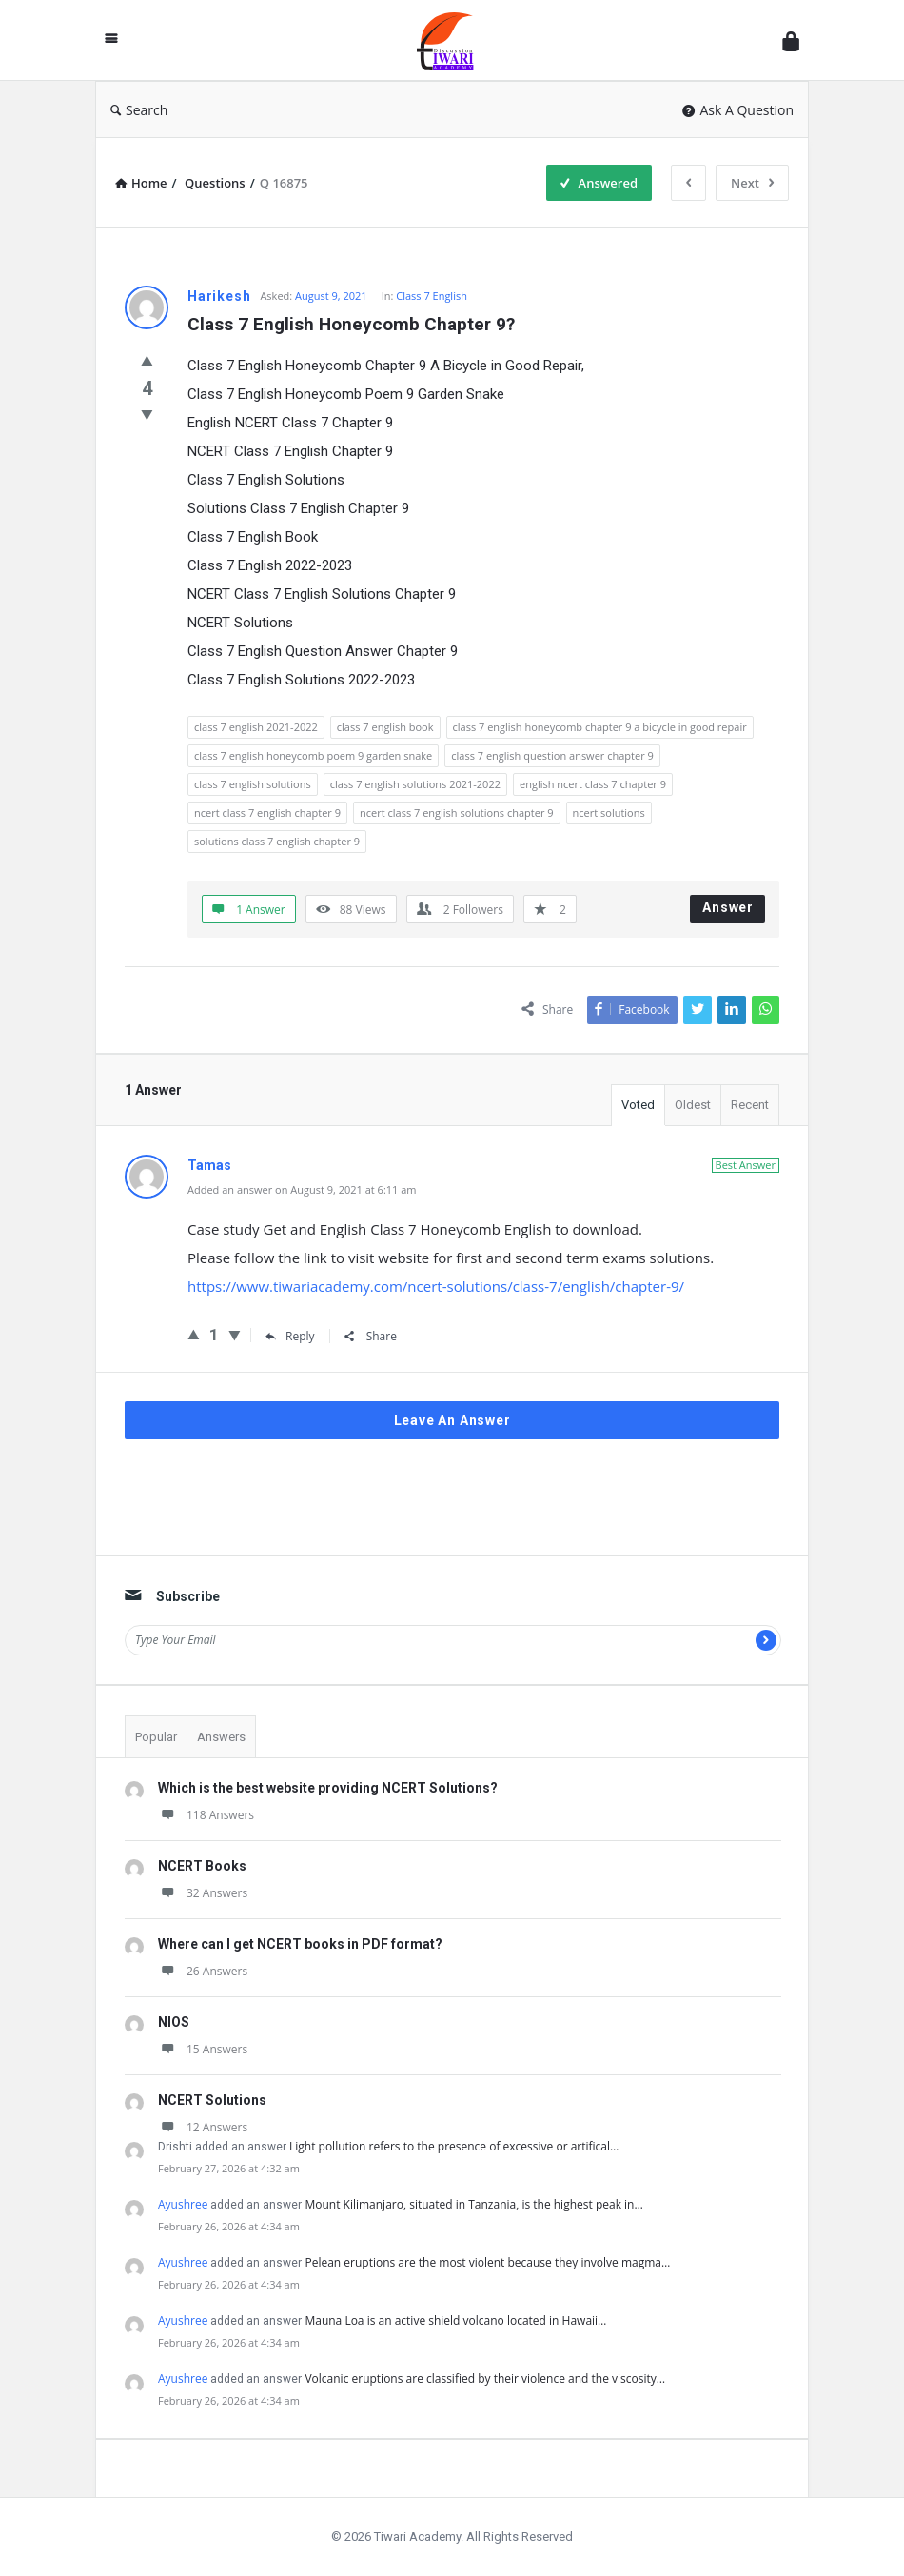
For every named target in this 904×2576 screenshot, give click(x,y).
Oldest (693, 1105)
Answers (221, 1737)
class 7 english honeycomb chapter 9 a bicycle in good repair (600, 727)
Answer (728, 907)
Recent (750, 1105)
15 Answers (202, 2049)
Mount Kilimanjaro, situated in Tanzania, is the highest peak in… (473, 2204)
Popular (156, 1737)
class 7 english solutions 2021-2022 (415, 784)
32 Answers (202, 1893)
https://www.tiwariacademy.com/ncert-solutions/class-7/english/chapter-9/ (435, 1286)
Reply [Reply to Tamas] (290, 1336)
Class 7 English (431, 295)
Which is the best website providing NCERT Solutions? (328, 1787)
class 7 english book (385, 727)
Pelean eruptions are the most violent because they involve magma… (487, 2262)
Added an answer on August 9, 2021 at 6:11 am (302, 1189)
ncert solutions (609, 812)
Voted (638, 1105)
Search (138, 110)
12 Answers (202, 2127)
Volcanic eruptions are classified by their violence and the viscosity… (485, 2378)
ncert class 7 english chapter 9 (267, 812)
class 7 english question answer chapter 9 (552, 755)
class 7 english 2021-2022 (256, 727)
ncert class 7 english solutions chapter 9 (457, 812)
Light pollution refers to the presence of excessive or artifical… (454, 2146)
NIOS (173, 2022)
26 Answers (202, 1971)
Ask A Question (738, 110)
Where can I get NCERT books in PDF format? (300, 1944)
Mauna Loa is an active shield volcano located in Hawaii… (455, 2320)
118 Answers (206, 1815)
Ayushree (182, 2204)
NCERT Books (202, 1865)
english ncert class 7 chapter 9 (593, 784)
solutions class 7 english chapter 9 (277, 841)
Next (752, 182)
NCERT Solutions (212, 2100)
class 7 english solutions (252, 784)
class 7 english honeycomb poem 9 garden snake (313, 755)
